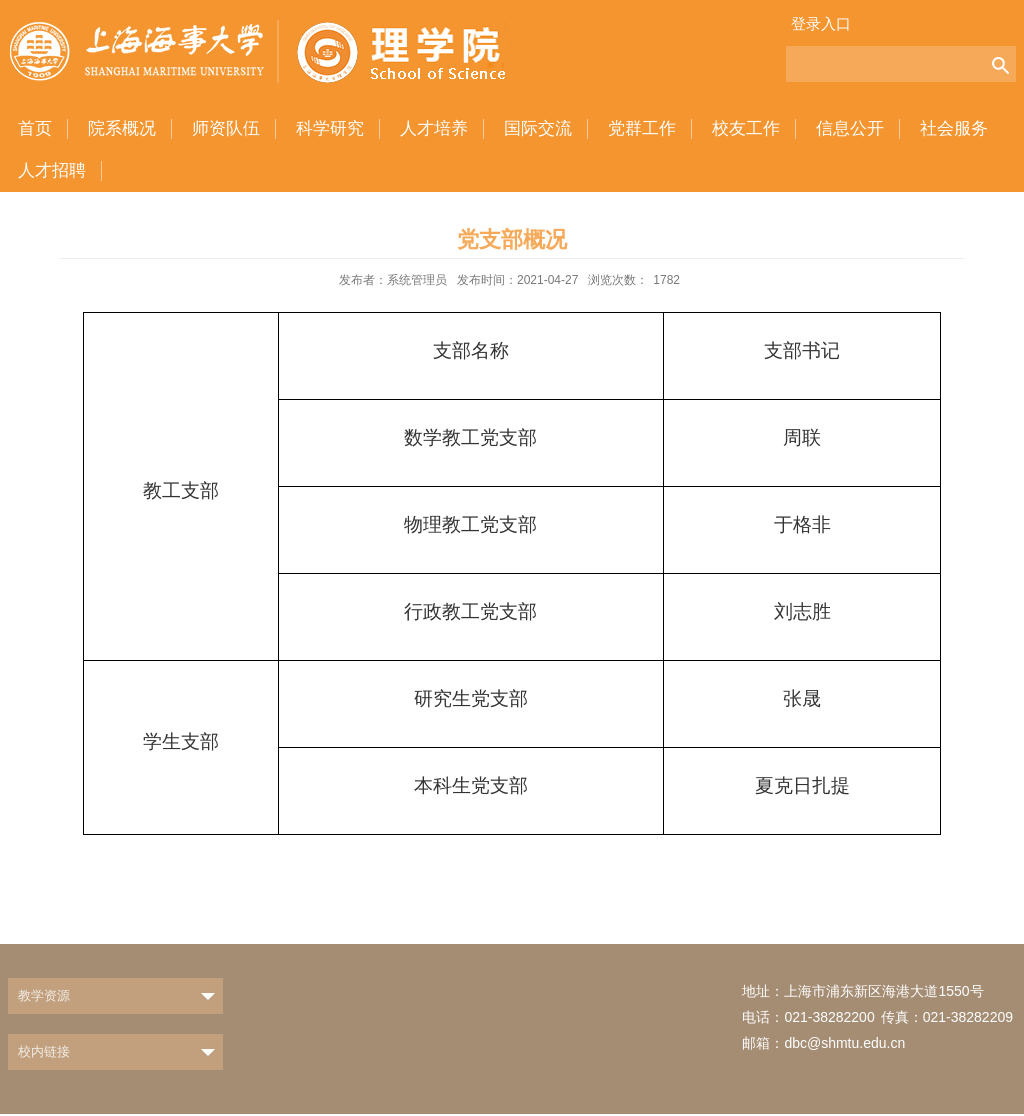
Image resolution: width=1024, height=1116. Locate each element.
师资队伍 (226, 128)
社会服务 (954, 128)
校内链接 (44, 1051)
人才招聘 (52, 170)
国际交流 (538, 128)
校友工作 (746, 128)
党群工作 (642, 128)
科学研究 (330, 128)
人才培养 (434, 128)
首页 (35, 128)
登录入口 (821, 23)
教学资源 (44, 995)
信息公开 (850, 128)
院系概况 (122, 128)
